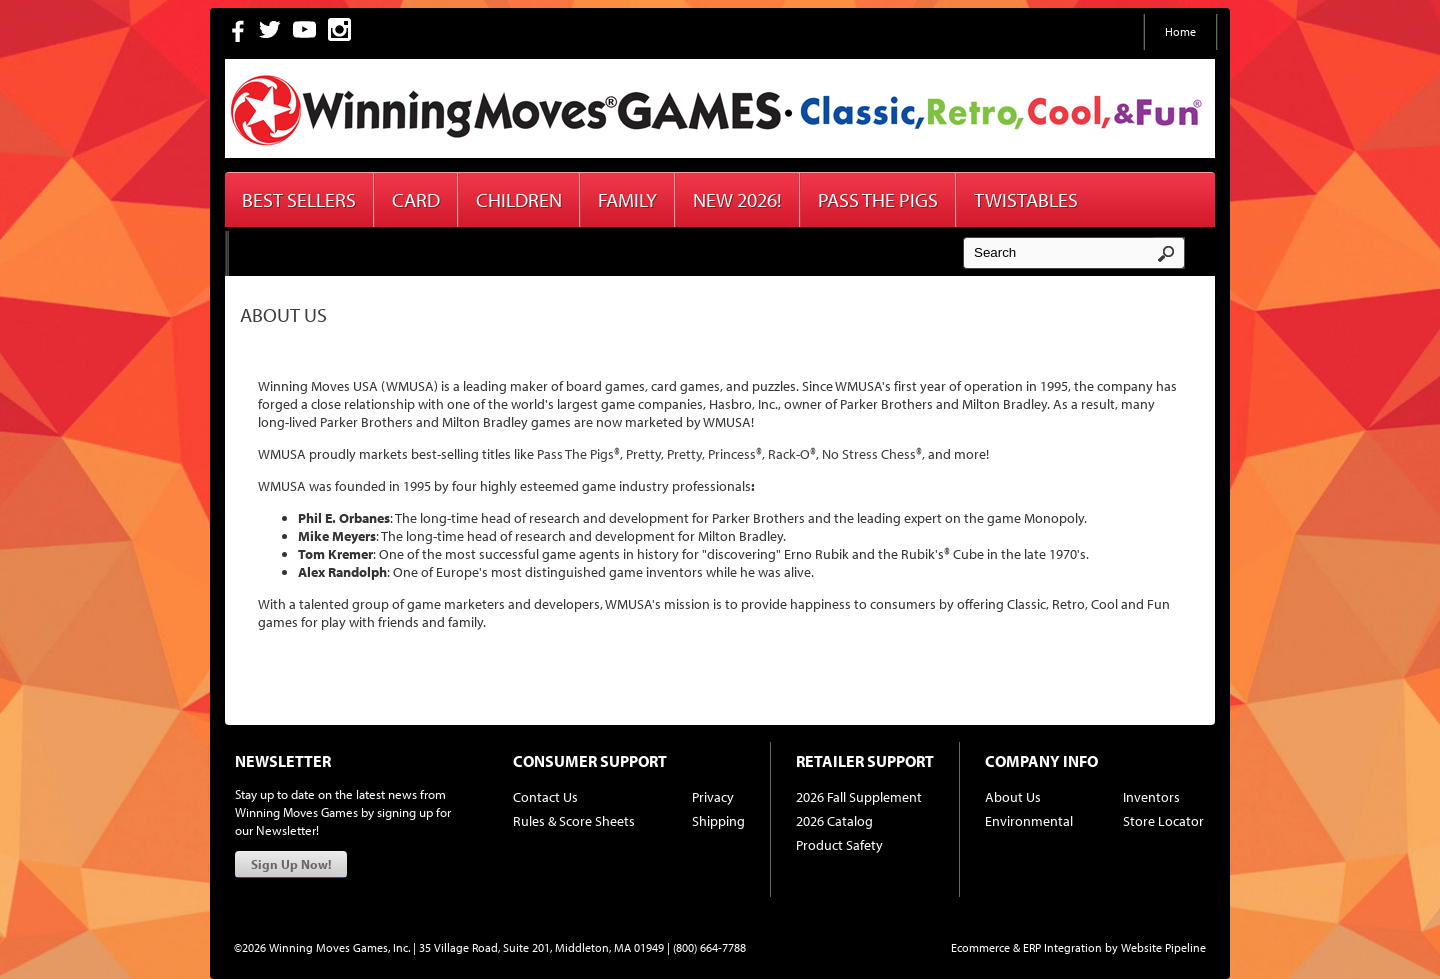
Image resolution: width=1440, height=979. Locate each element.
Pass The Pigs (878, 199)
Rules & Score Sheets (574, 821)
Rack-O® (792, 454)
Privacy (713, 797)
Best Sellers (299, 199)
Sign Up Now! (291, 864)
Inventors (1151, 797)
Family (627, 199)
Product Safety (839, 845)
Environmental (1029, 821)
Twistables (1026, 199)
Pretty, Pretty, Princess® (694, 454)
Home (1180, 31)
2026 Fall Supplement (859, 797)
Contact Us (545, 797)
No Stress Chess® (872, 454)
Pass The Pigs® (578, 454)
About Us (1013, 797)
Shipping (718, 821)
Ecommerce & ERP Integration (1026, 947)
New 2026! (737, 199)
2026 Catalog (834, 821)
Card (416, 199)
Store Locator (1163, 821)
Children (519, 199)
